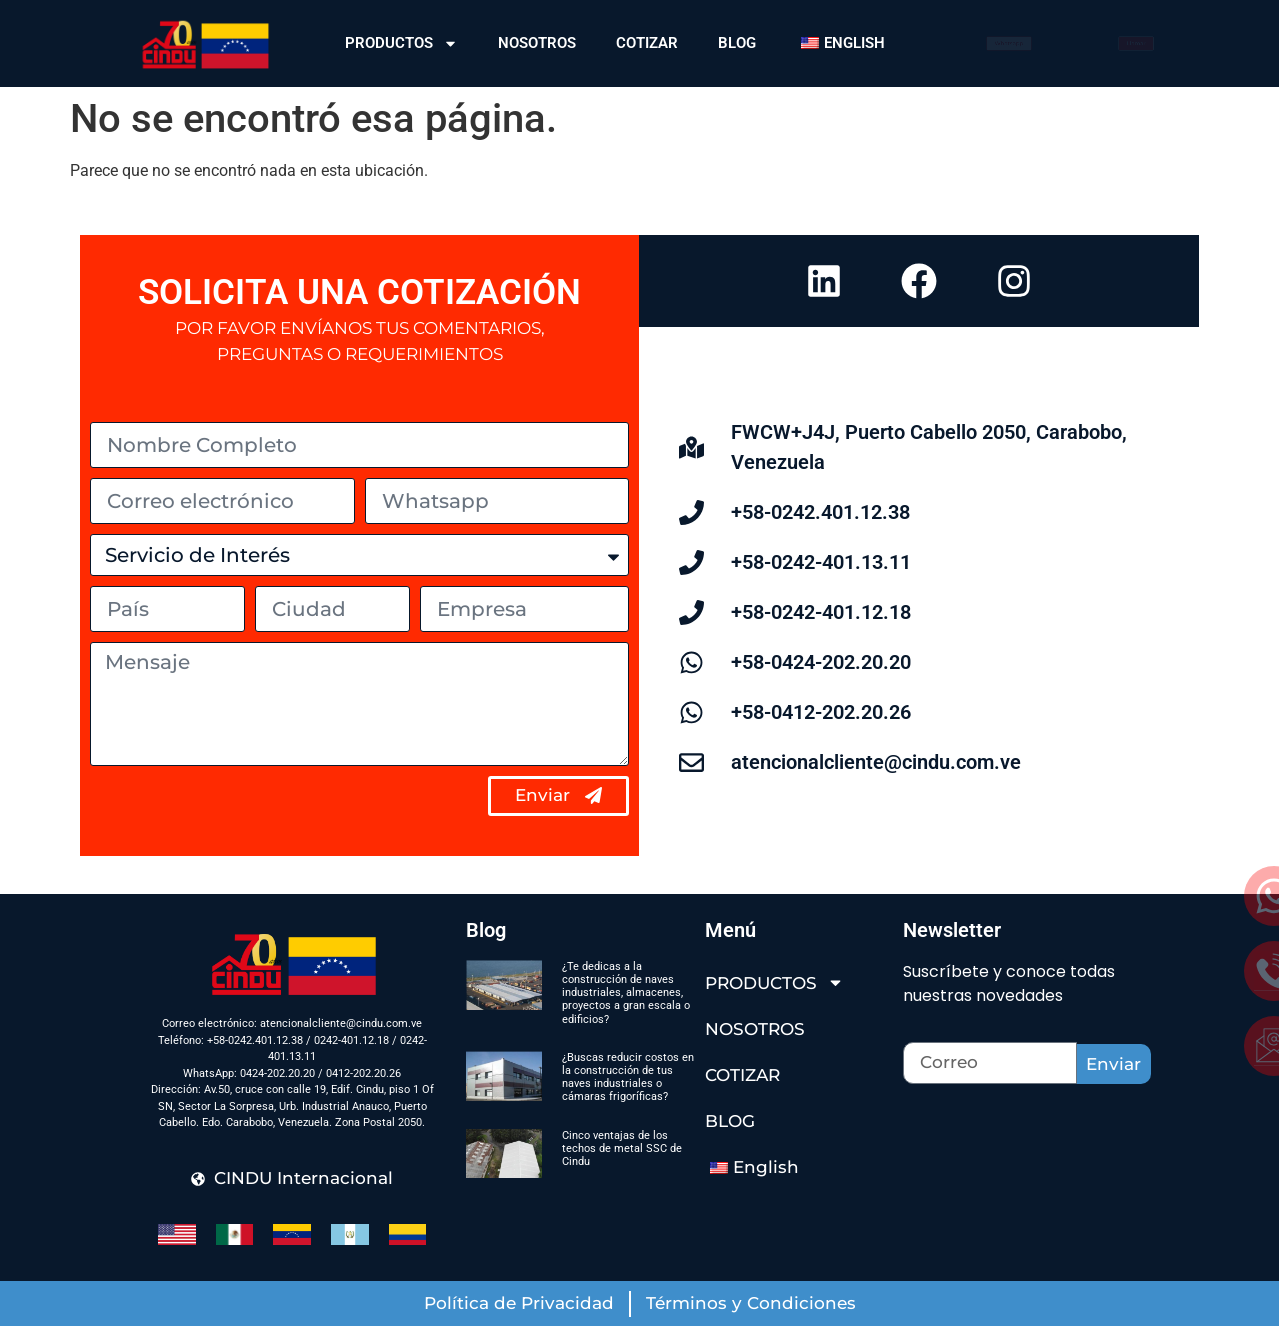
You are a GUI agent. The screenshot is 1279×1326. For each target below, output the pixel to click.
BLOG (737, 43)
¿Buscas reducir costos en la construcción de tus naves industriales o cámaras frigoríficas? (628, 1077)
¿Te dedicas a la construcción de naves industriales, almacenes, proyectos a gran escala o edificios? (626, 993)
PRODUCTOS (401, 43)
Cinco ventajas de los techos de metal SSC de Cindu (622, 1148)
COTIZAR (647, 43)
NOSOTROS (537, 43)
